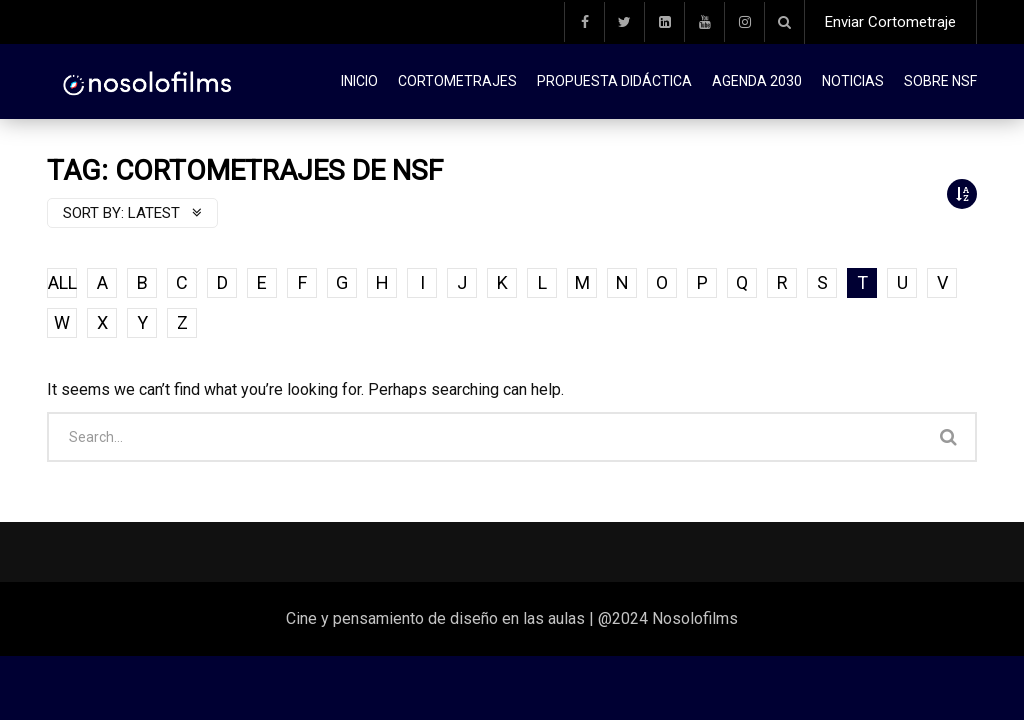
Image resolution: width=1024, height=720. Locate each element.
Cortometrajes (457, 81)
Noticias (853, 81)
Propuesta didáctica (614, 81)
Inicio (359, 81)
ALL (62, 282)
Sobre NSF (940, 81)
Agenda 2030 (757, 81)
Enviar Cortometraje (890, 22)
